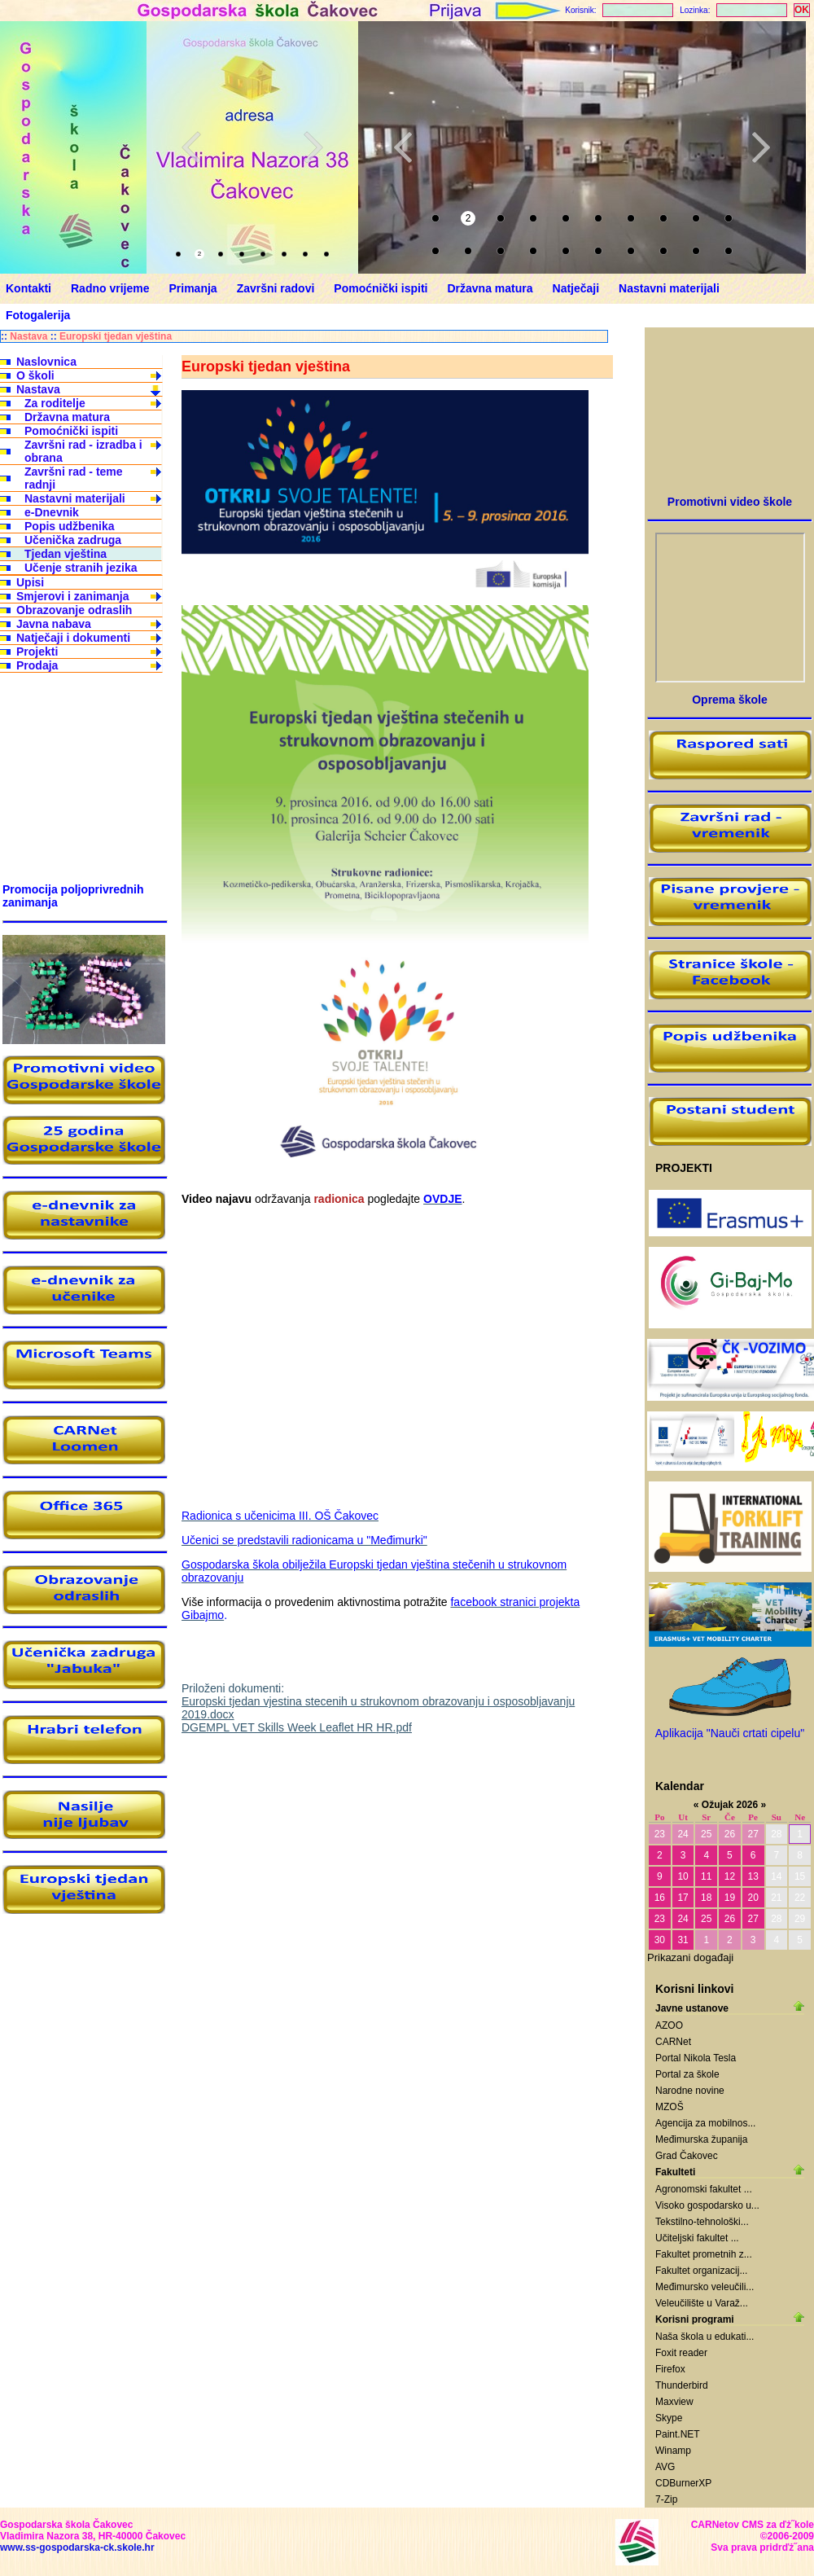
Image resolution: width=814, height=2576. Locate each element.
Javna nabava (53, 623)
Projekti (37, 651)
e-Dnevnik (51, 512)
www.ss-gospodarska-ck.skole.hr (77, 2547)
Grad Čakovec (686, 2155)
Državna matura (67, 416)
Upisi (30, 582)
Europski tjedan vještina (115, 336)
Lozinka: (695, 10)
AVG (665, 2467)
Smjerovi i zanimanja (72, 596)
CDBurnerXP (683, 2483)
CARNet (673, 2041)
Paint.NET (677, 2434)
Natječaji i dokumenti (73, 637)
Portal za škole (687, 2074)
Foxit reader (681, 2353)
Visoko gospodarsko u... (707, 2205)
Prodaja (37, 665)
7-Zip (666, 2499)
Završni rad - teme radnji (73, 478)
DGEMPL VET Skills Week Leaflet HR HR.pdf (297, 1727)
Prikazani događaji (690, 1957)
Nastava (28, 336)
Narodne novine (689, 2090)
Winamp (673, 2450)
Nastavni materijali (74, 498)
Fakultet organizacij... (701, 2270)
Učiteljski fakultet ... (697, 2238)
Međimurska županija (701, 2139)
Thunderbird (681, 2385)
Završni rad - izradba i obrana (83, 451)
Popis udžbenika (69, 526)
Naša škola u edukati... (704, 2336)
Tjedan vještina (65, 553)
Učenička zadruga (72, 539)
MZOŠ (669, 2107)
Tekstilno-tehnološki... (702, 2221)
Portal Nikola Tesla (695, 2058)
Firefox (670, 2369)
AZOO (669, 2025)
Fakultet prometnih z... (703, 2254)
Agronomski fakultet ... (703, 2189)
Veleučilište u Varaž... (701, 2303)
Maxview (674, 2401)
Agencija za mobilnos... (705, 2123)
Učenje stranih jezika (81, 567)
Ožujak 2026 (730, 1804)
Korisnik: (580, 10)
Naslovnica (46, 361)
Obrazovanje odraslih (74, 610)
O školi (35, 375)
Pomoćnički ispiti (71, 430)
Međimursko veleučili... (704, 2287)
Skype (668, 2418)
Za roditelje (54, 403)
